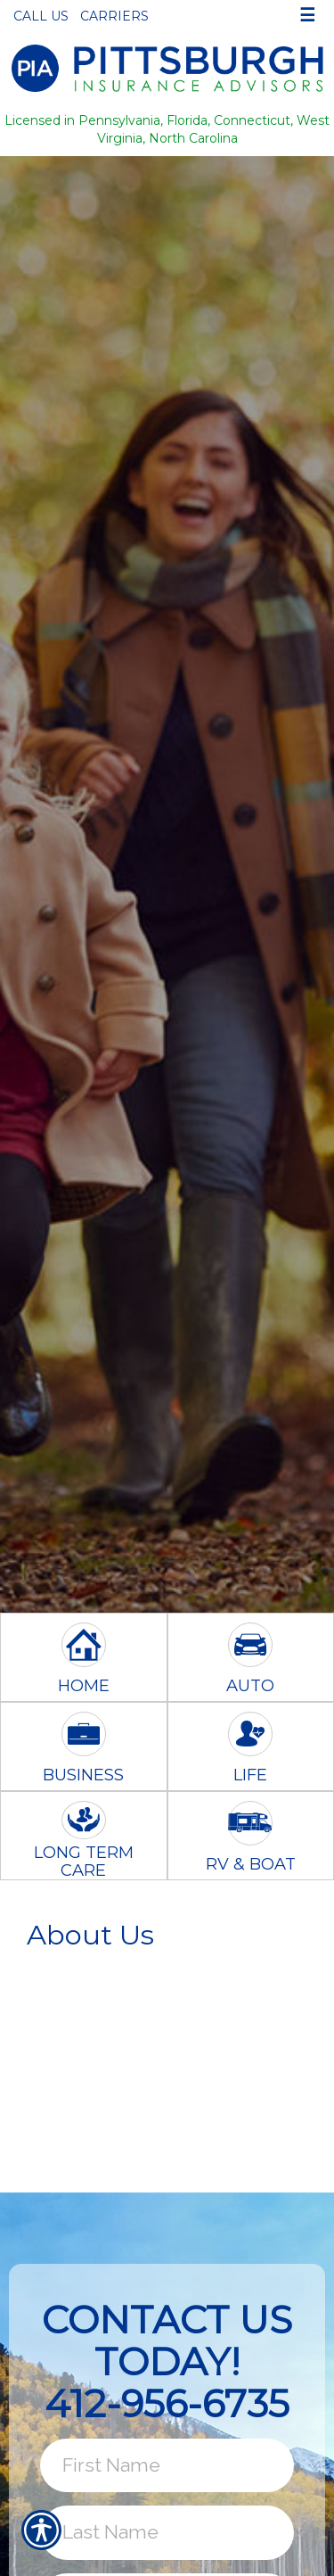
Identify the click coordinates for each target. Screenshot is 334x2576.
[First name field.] (167, 2465)
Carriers (114, 16)
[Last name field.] (167, 2532)
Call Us (41, 16)
